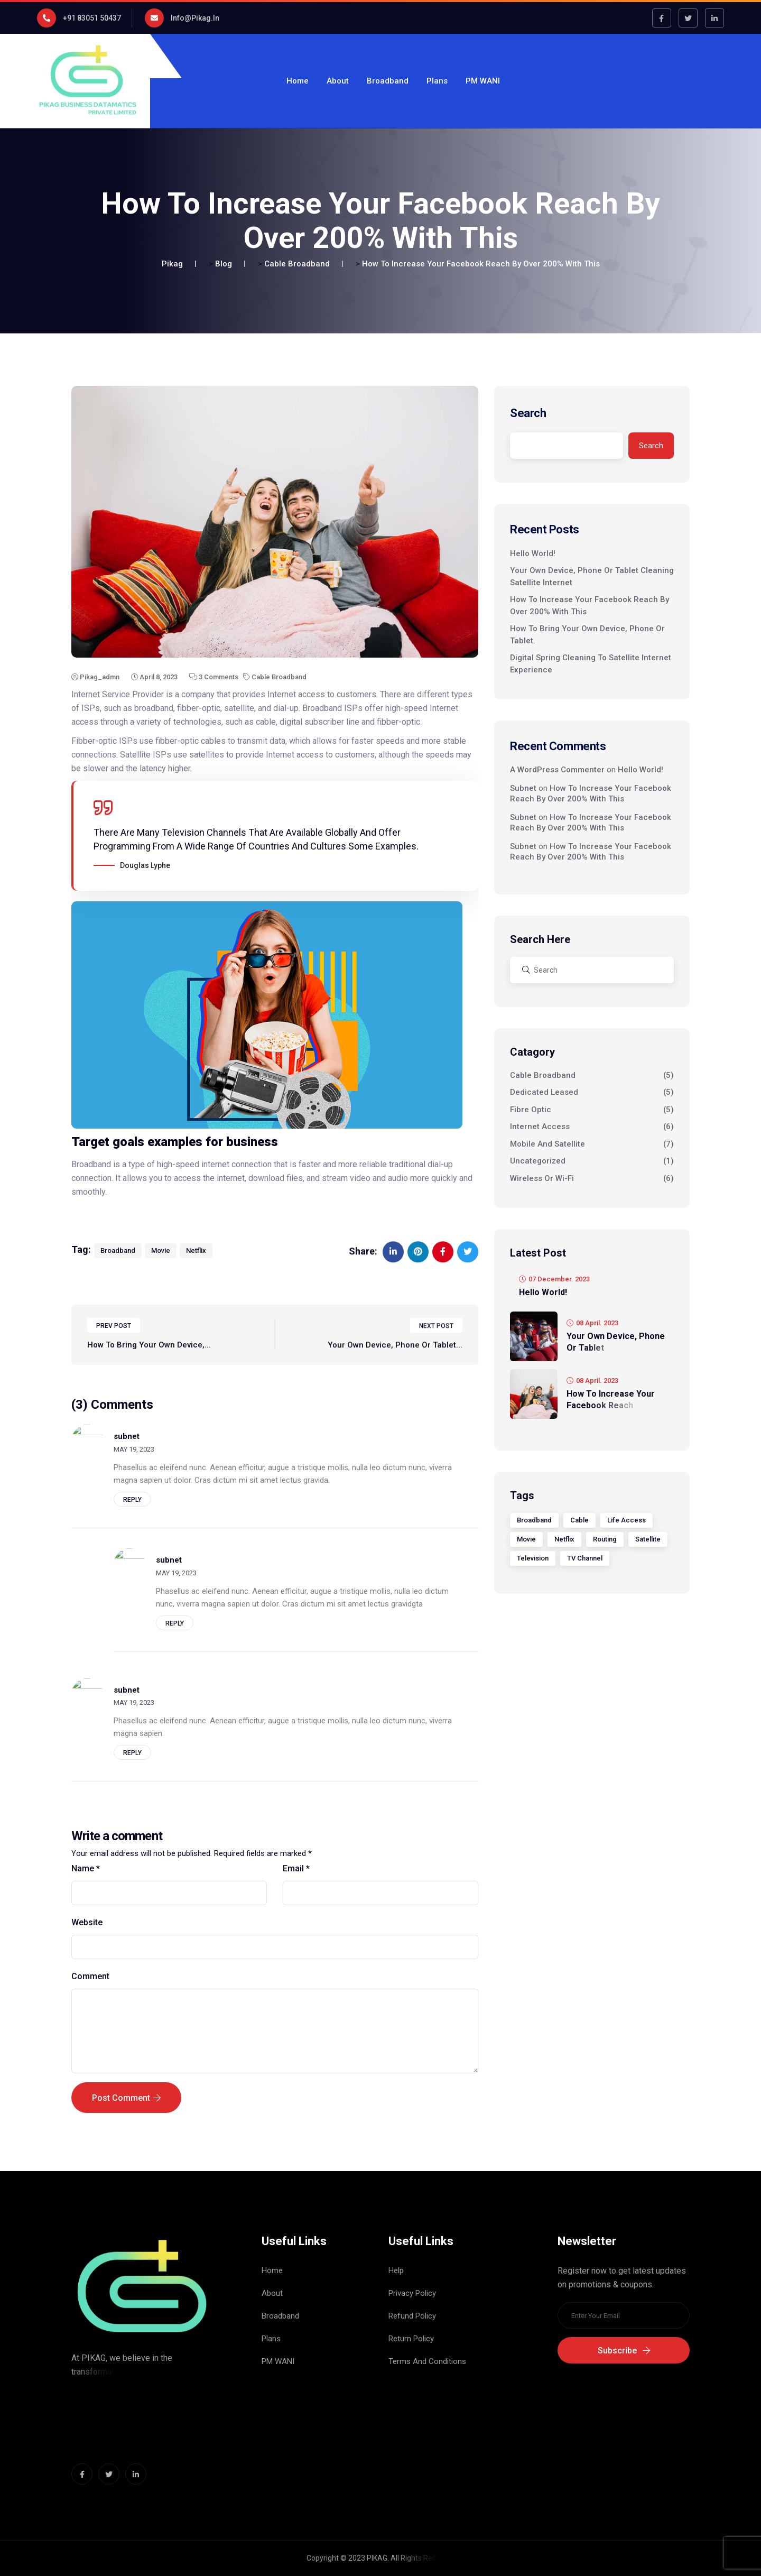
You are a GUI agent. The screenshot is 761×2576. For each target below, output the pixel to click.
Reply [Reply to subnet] (132, 1509)
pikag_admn (95, 677)
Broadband (388, 81)
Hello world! (532, 553)
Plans (437, 81)
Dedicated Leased (544, 1092)
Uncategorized (537, 1161)
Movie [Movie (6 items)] (526, 1539)
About (338, 81)
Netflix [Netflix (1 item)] (564, 1539)
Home (297, 81)
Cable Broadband (275, 677)
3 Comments (213, 677)
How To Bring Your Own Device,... (149, 1355)
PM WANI (483, 81)
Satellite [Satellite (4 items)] (648, 1539)
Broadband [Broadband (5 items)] (534, 1520)
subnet (523, 788)
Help (396, 2270)
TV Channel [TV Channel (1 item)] (584, 1558)
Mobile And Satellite (547, 1144)
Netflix (196, 1260)
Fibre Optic (530, 1109)
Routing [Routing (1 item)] (605, 1539)
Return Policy (411, 2338)
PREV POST (113, 1336)
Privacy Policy (412, 2293)
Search (528, 413)
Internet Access (540, 1126)
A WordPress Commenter (557, 769)
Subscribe (624, 2351)
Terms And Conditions (427, 2361)
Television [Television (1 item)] (533, 1558)
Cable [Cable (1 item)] (579, 1520)
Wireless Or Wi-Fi (542, 1178)
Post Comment (126, 2107)
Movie (160, 1260)
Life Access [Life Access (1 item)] (626, 1520)
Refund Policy (412, 2316)
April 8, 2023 (154, 677)
